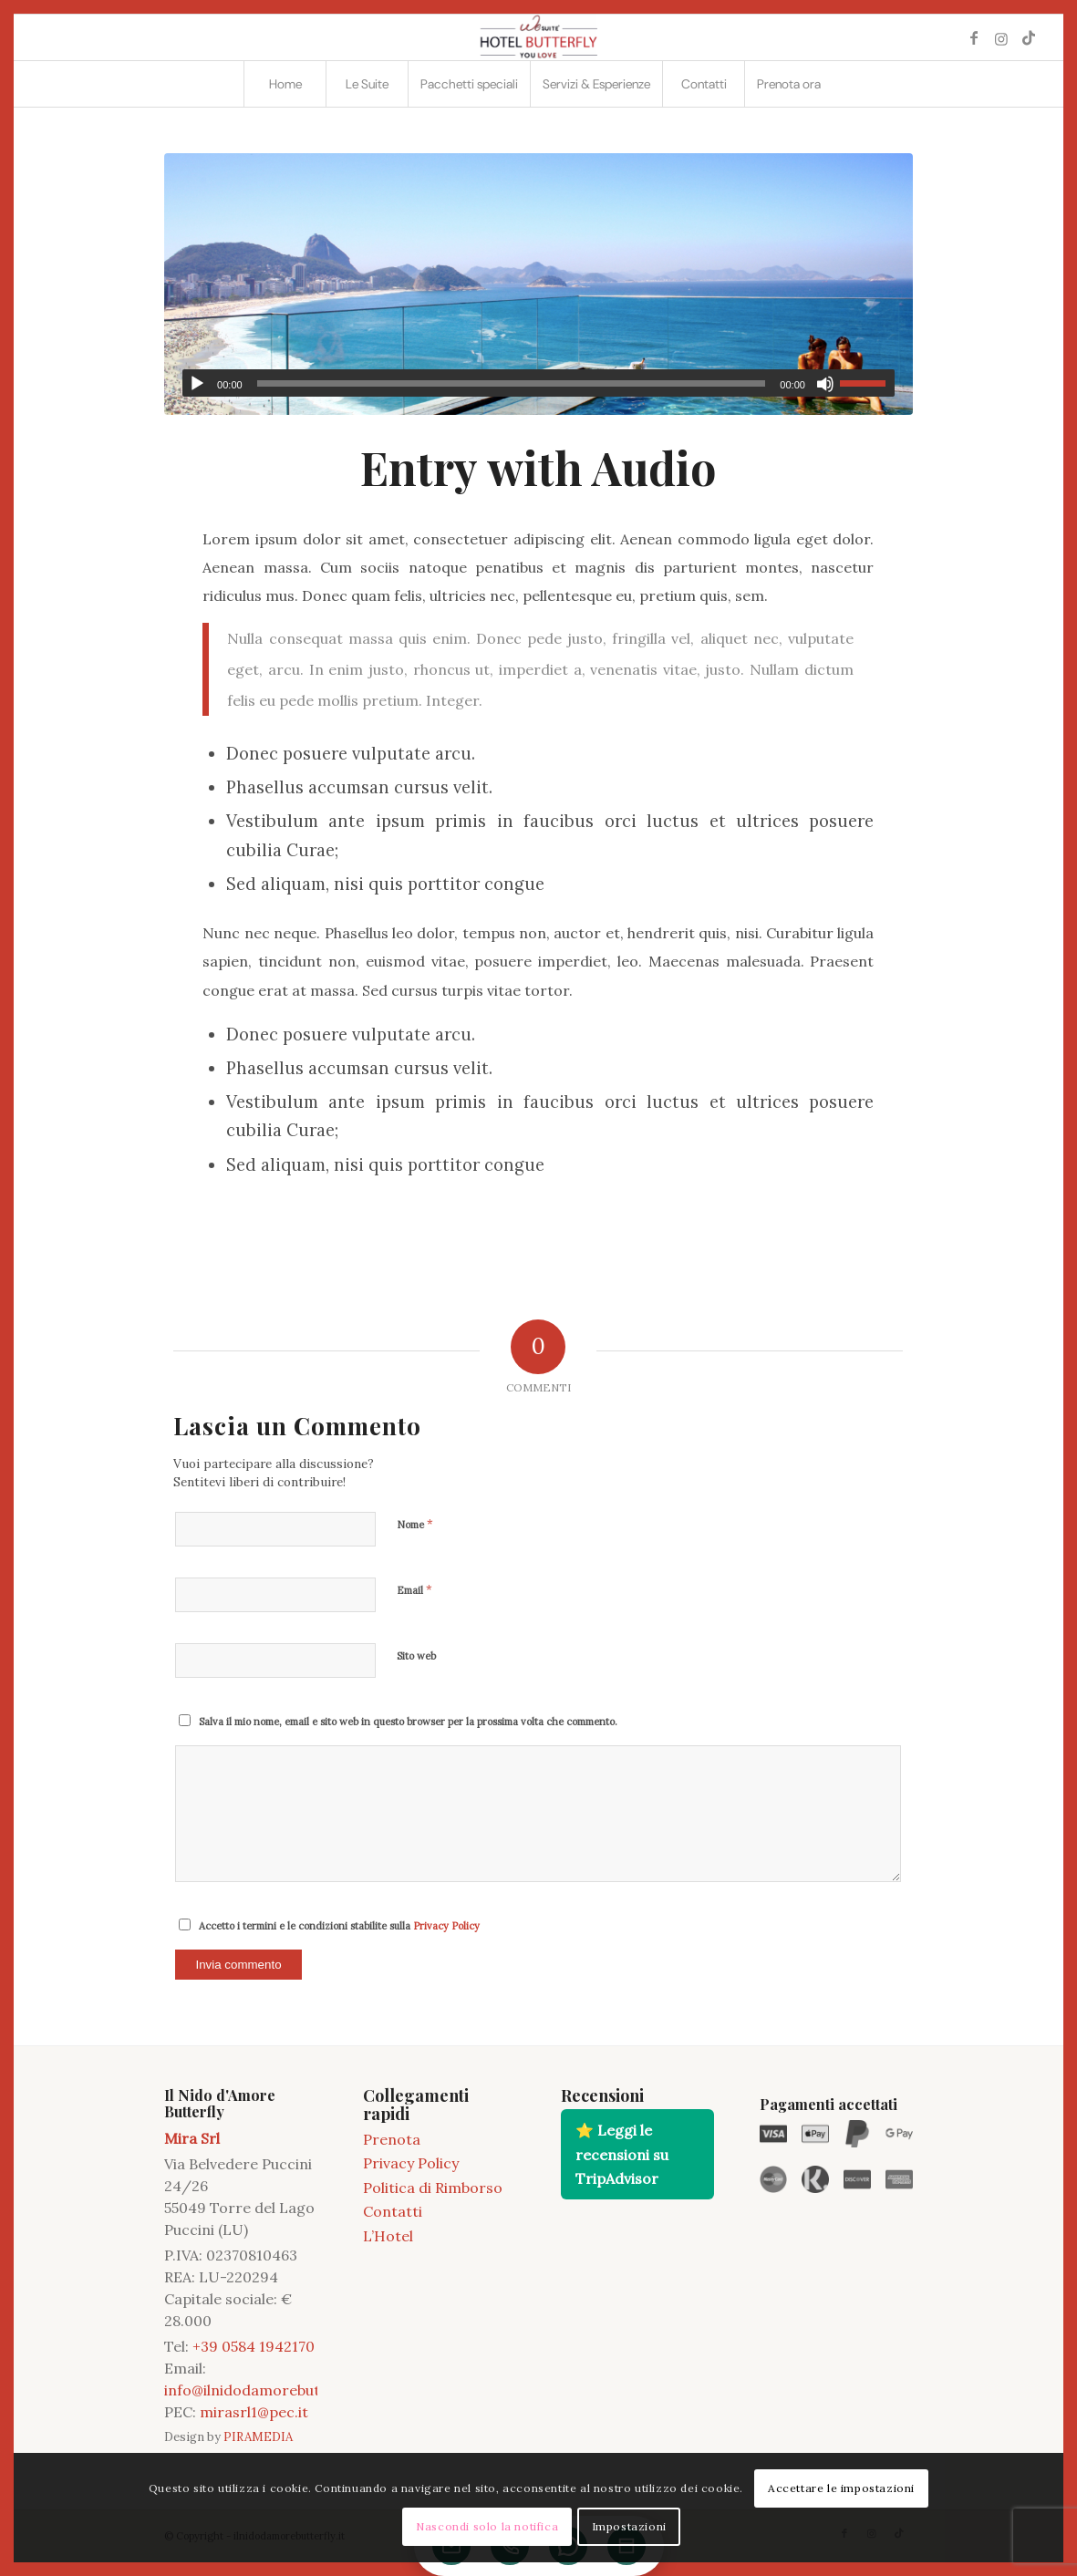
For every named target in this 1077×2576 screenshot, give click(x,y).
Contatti (392, 2211)
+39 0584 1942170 (253, 2346)
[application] (538, 383)
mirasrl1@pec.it (254, 2412)
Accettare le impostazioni (841, 2488)
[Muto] (825, 384)
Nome (415, 1524)
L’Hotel (388, 2236)
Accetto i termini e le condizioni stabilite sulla (339, 1925)
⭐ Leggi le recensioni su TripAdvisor (621, 2154)
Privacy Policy (446, 1925)
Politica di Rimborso (432, 2187)
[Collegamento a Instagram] (1001, 37)
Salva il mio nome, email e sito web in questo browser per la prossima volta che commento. (408, 1721)
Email (414, 1590)
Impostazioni (629, 2526)
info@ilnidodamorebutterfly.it (267, 2390)
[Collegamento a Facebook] (974, 37)
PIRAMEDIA (258, 2437)
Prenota (391, 2139)
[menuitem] (284, 84)
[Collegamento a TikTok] (1028, 37)
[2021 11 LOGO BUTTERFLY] (538, 37)
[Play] (197, 384)
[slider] (511, 383)
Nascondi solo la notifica (487, 2526)
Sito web (416, 1656)
